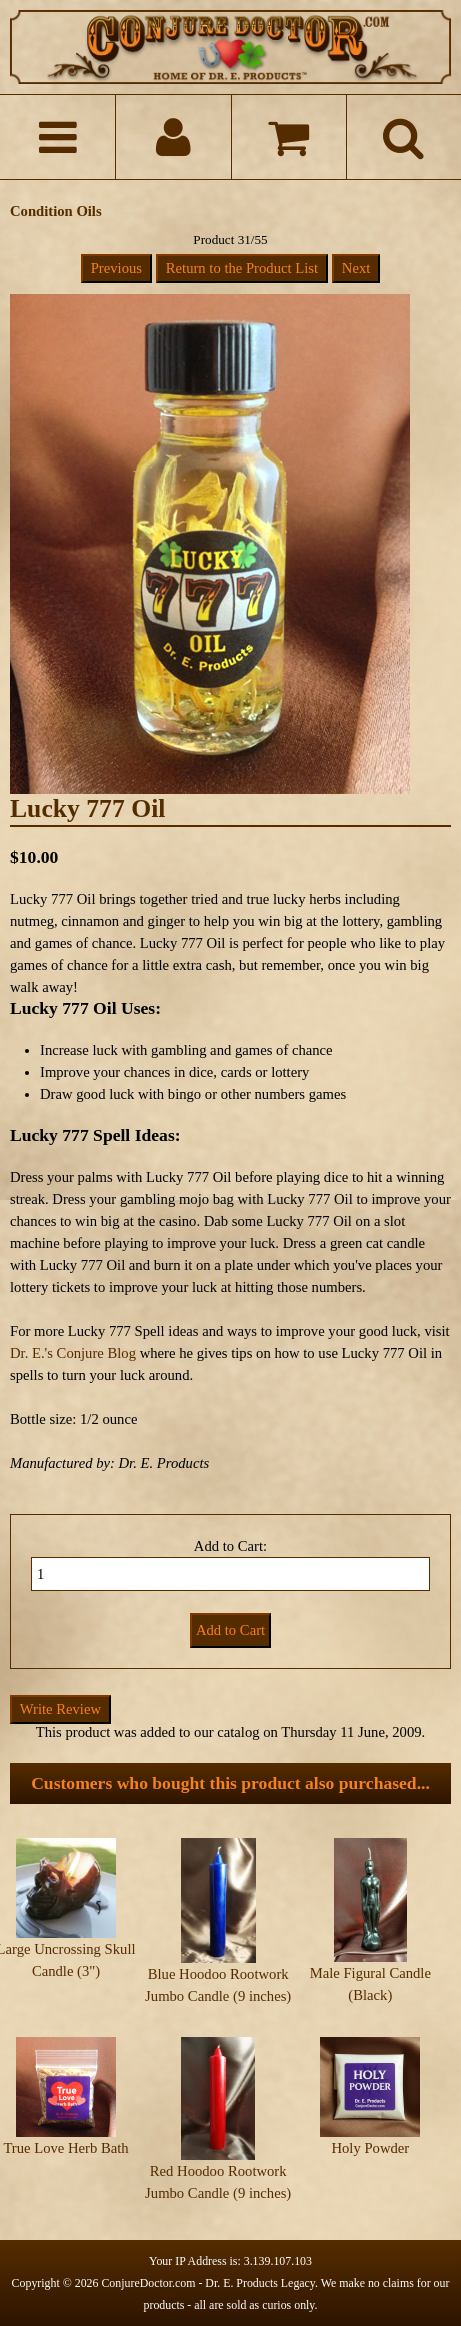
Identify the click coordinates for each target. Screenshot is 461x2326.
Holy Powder (370, 2148)
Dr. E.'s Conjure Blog (73, 1353)
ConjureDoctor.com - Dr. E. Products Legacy (208, 2283)
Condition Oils (56, 211)
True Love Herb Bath (65, 2148)
